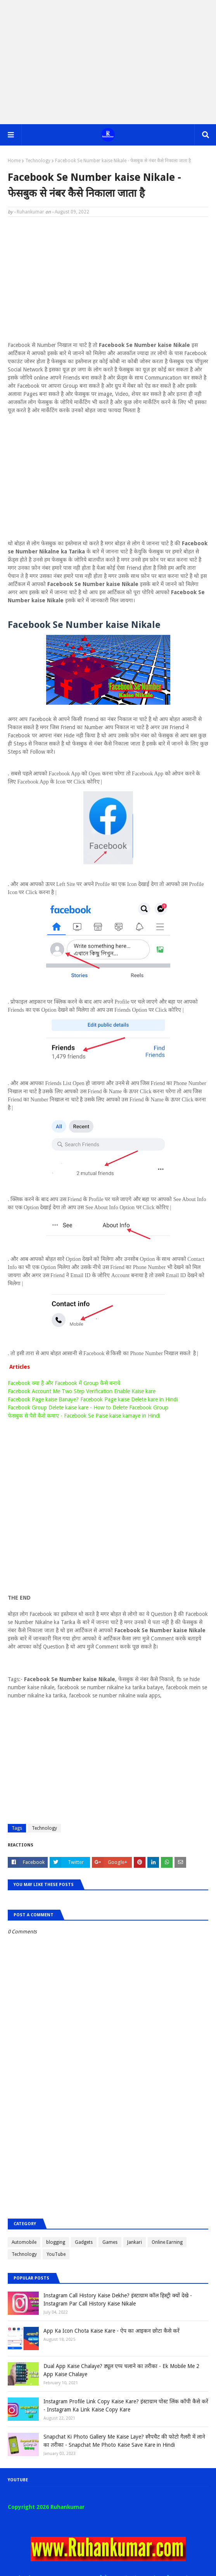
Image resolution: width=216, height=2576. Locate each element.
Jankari (134, 2242)
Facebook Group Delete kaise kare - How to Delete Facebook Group (88, 1407)
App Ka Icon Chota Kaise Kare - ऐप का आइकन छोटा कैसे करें (111, 2331)
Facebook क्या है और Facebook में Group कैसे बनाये (64, 1383)
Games (110, 2242)
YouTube (56, 2254)
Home (14, 160)
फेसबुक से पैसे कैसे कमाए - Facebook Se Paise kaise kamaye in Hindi (84, 1416)
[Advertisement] (108, 62)
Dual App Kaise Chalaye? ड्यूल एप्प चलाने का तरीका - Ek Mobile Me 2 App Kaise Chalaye (121, 2370)
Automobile (24, 2242)
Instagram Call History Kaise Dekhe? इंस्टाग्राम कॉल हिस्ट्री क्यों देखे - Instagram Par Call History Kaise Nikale (117, 2299)
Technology (37, 160)
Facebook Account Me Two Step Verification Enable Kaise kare (82, 1391)
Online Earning (167, 2242)
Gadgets (84, 2242)
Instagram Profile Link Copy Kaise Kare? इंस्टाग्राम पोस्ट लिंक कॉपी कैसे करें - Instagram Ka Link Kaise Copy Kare (125, 2405)
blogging (55, 2242)
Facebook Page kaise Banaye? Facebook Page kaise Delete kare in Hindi (93, 1399)
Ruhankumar (30, 212)
